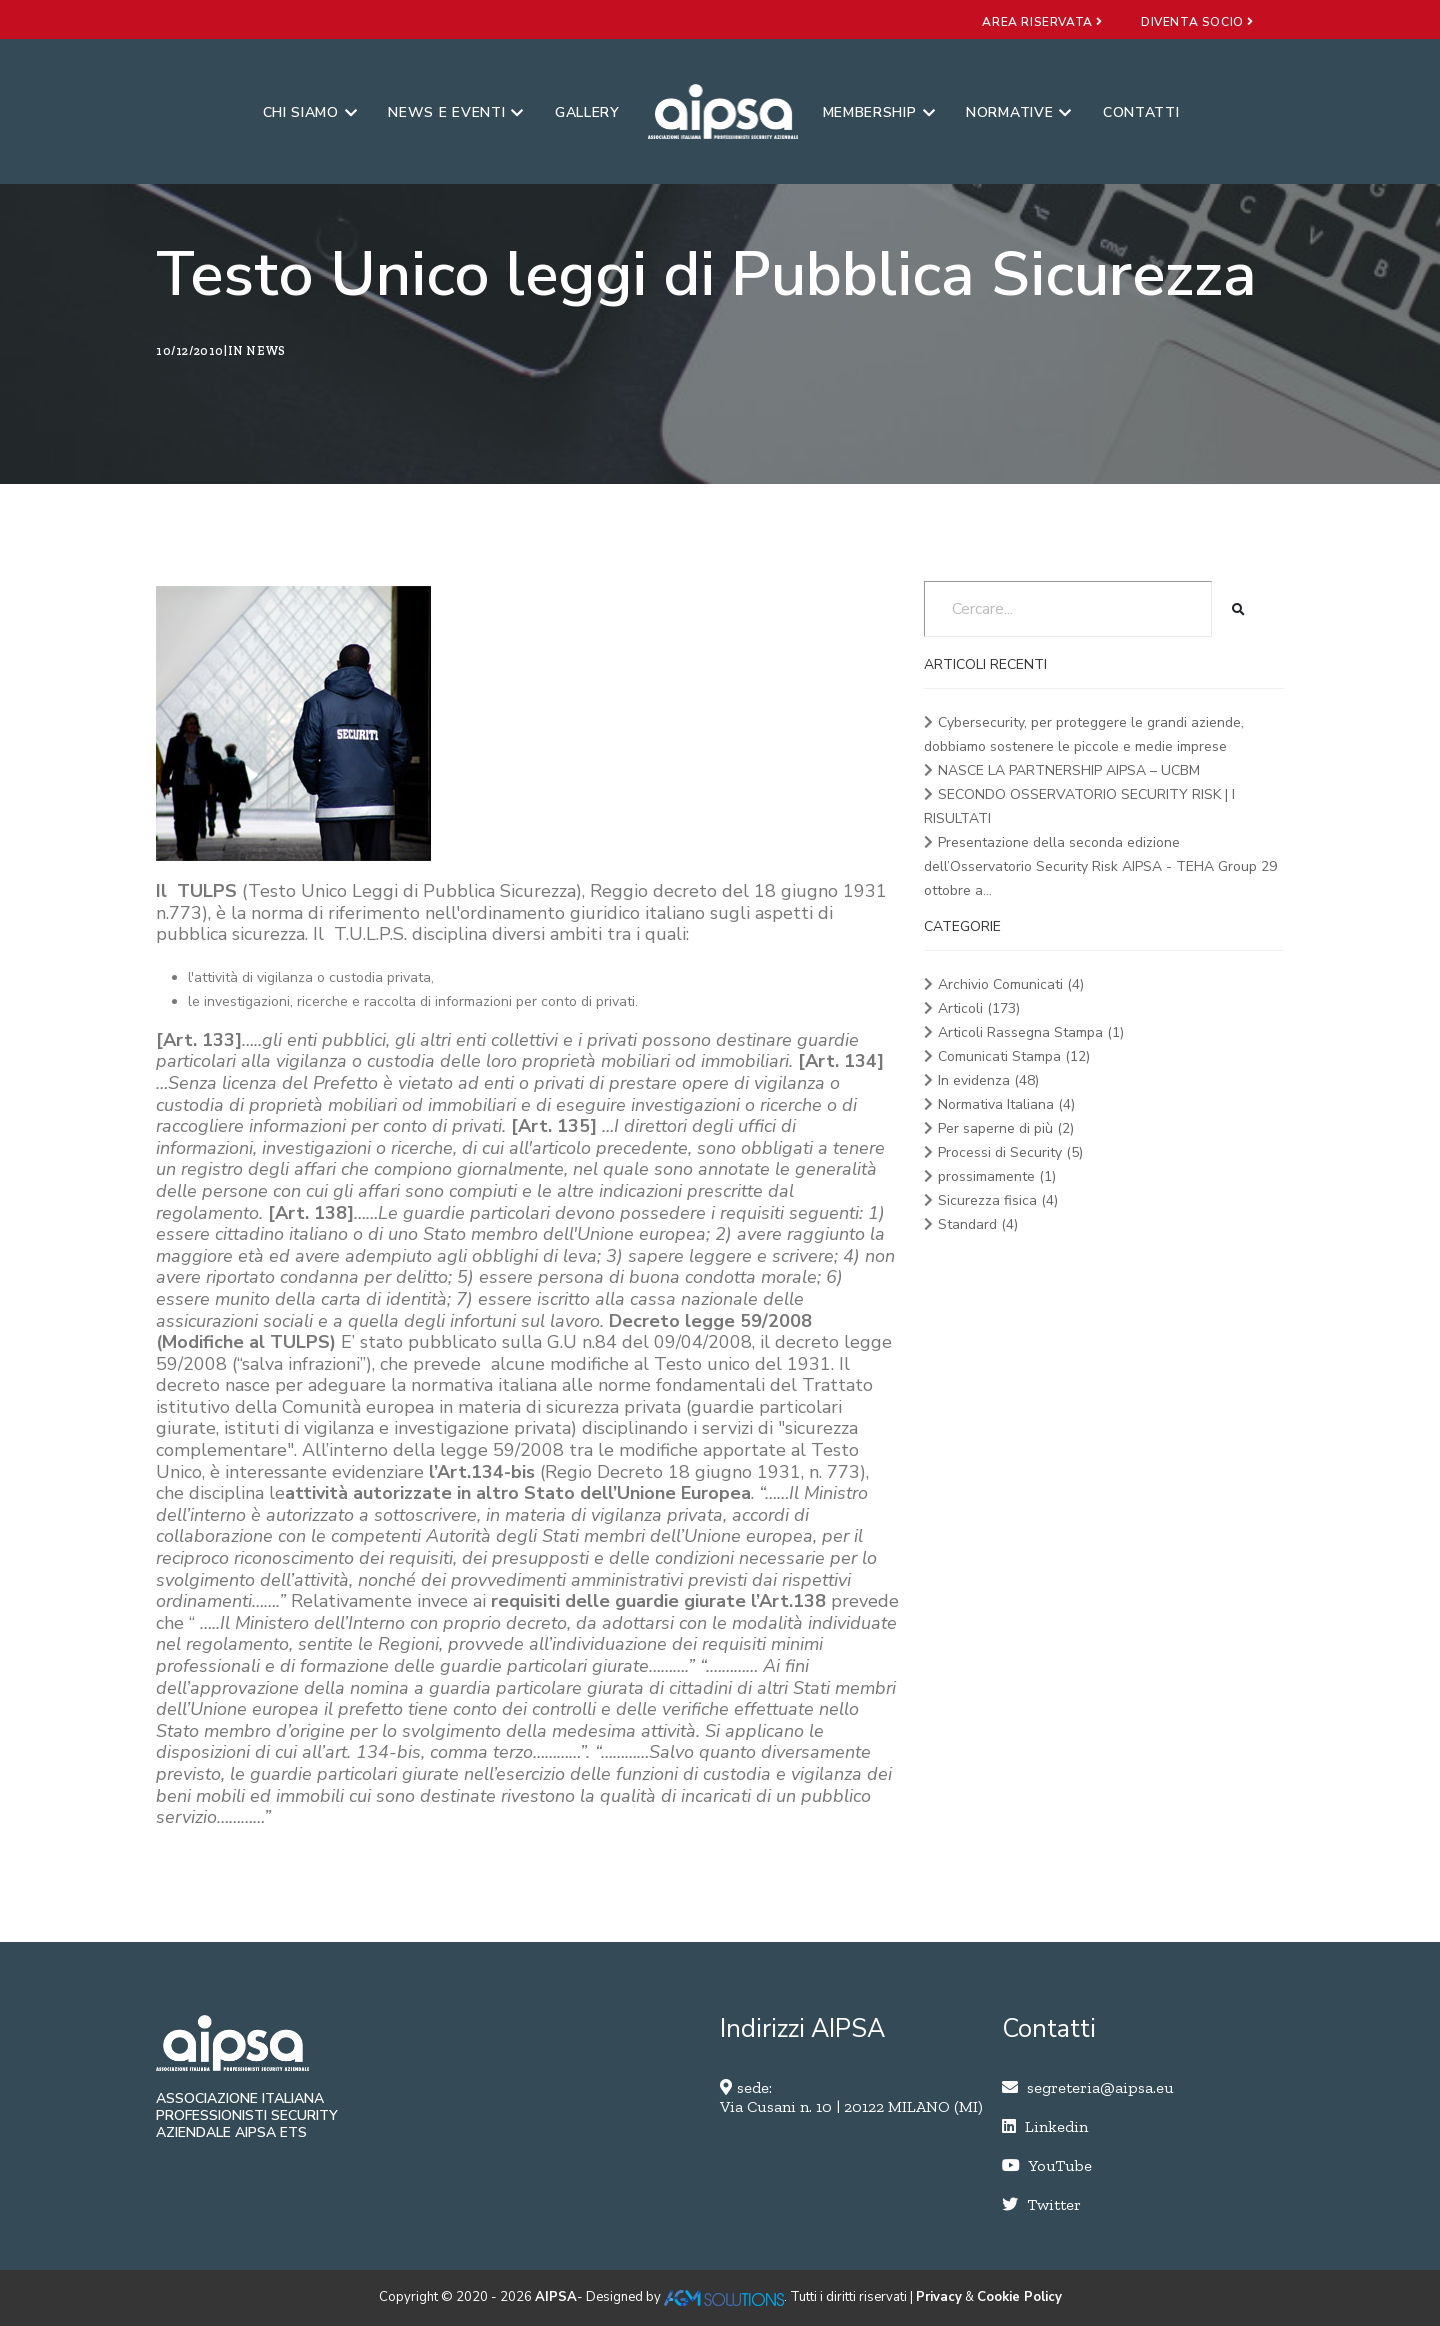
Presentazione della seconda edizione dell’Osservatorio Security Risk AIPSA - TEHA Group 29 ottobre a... (1100, 866)
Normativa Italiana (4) (1006, 1104)
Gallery (587, 112)
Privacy (939, 2297)
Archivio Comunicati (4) (1011, 984)
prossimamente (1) (997, 1176)
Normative (1019, 112)
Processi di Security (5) (1010, 1152)
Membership (879, 112)
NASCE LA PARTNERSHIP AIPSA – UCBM (1069, 770)
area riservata (1042, 22)
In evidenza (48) (988, 1080)
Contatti (1141, 112)
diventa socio (1197, 22)
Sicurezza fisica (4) (998, 1200)
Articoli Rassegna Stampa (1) (1031, 1032)
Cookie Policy (1019, 2297)
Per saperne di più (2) (1006, 1128)
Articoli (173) (979, 1008)
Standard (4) (978, 1224)
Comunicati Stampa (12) (1014, 1056)
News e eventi (456, 112)
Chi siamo (310, 112)
